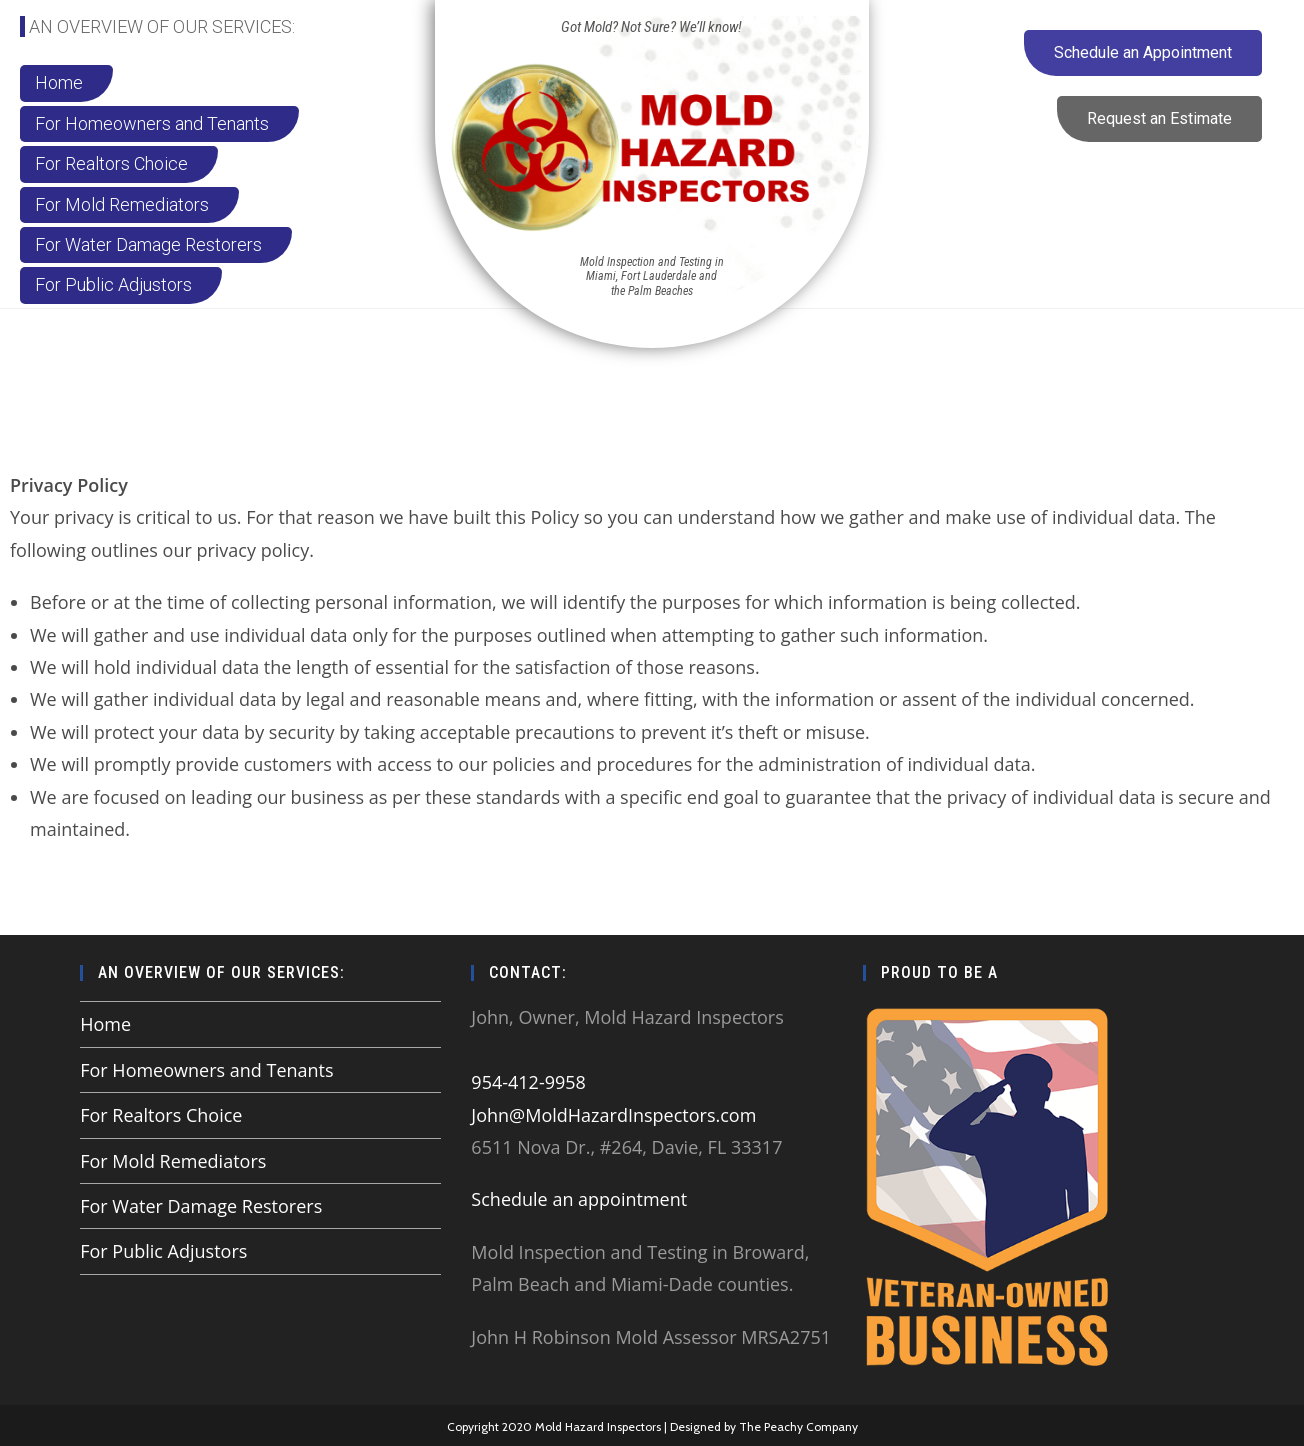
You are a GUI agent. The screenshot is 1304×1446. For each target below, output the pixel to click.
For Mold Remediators (173, 1161)
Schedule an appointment (579, 1199)
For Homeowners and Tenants (206, 1070)
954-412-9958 (528, 1082)
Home (105, 1024)
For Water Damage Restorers (201, 1206)
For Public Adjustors (163, 1251)
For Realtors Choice (161, 1115)
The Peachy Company (798, 1425)
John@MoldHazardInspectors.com (613, 1115)
